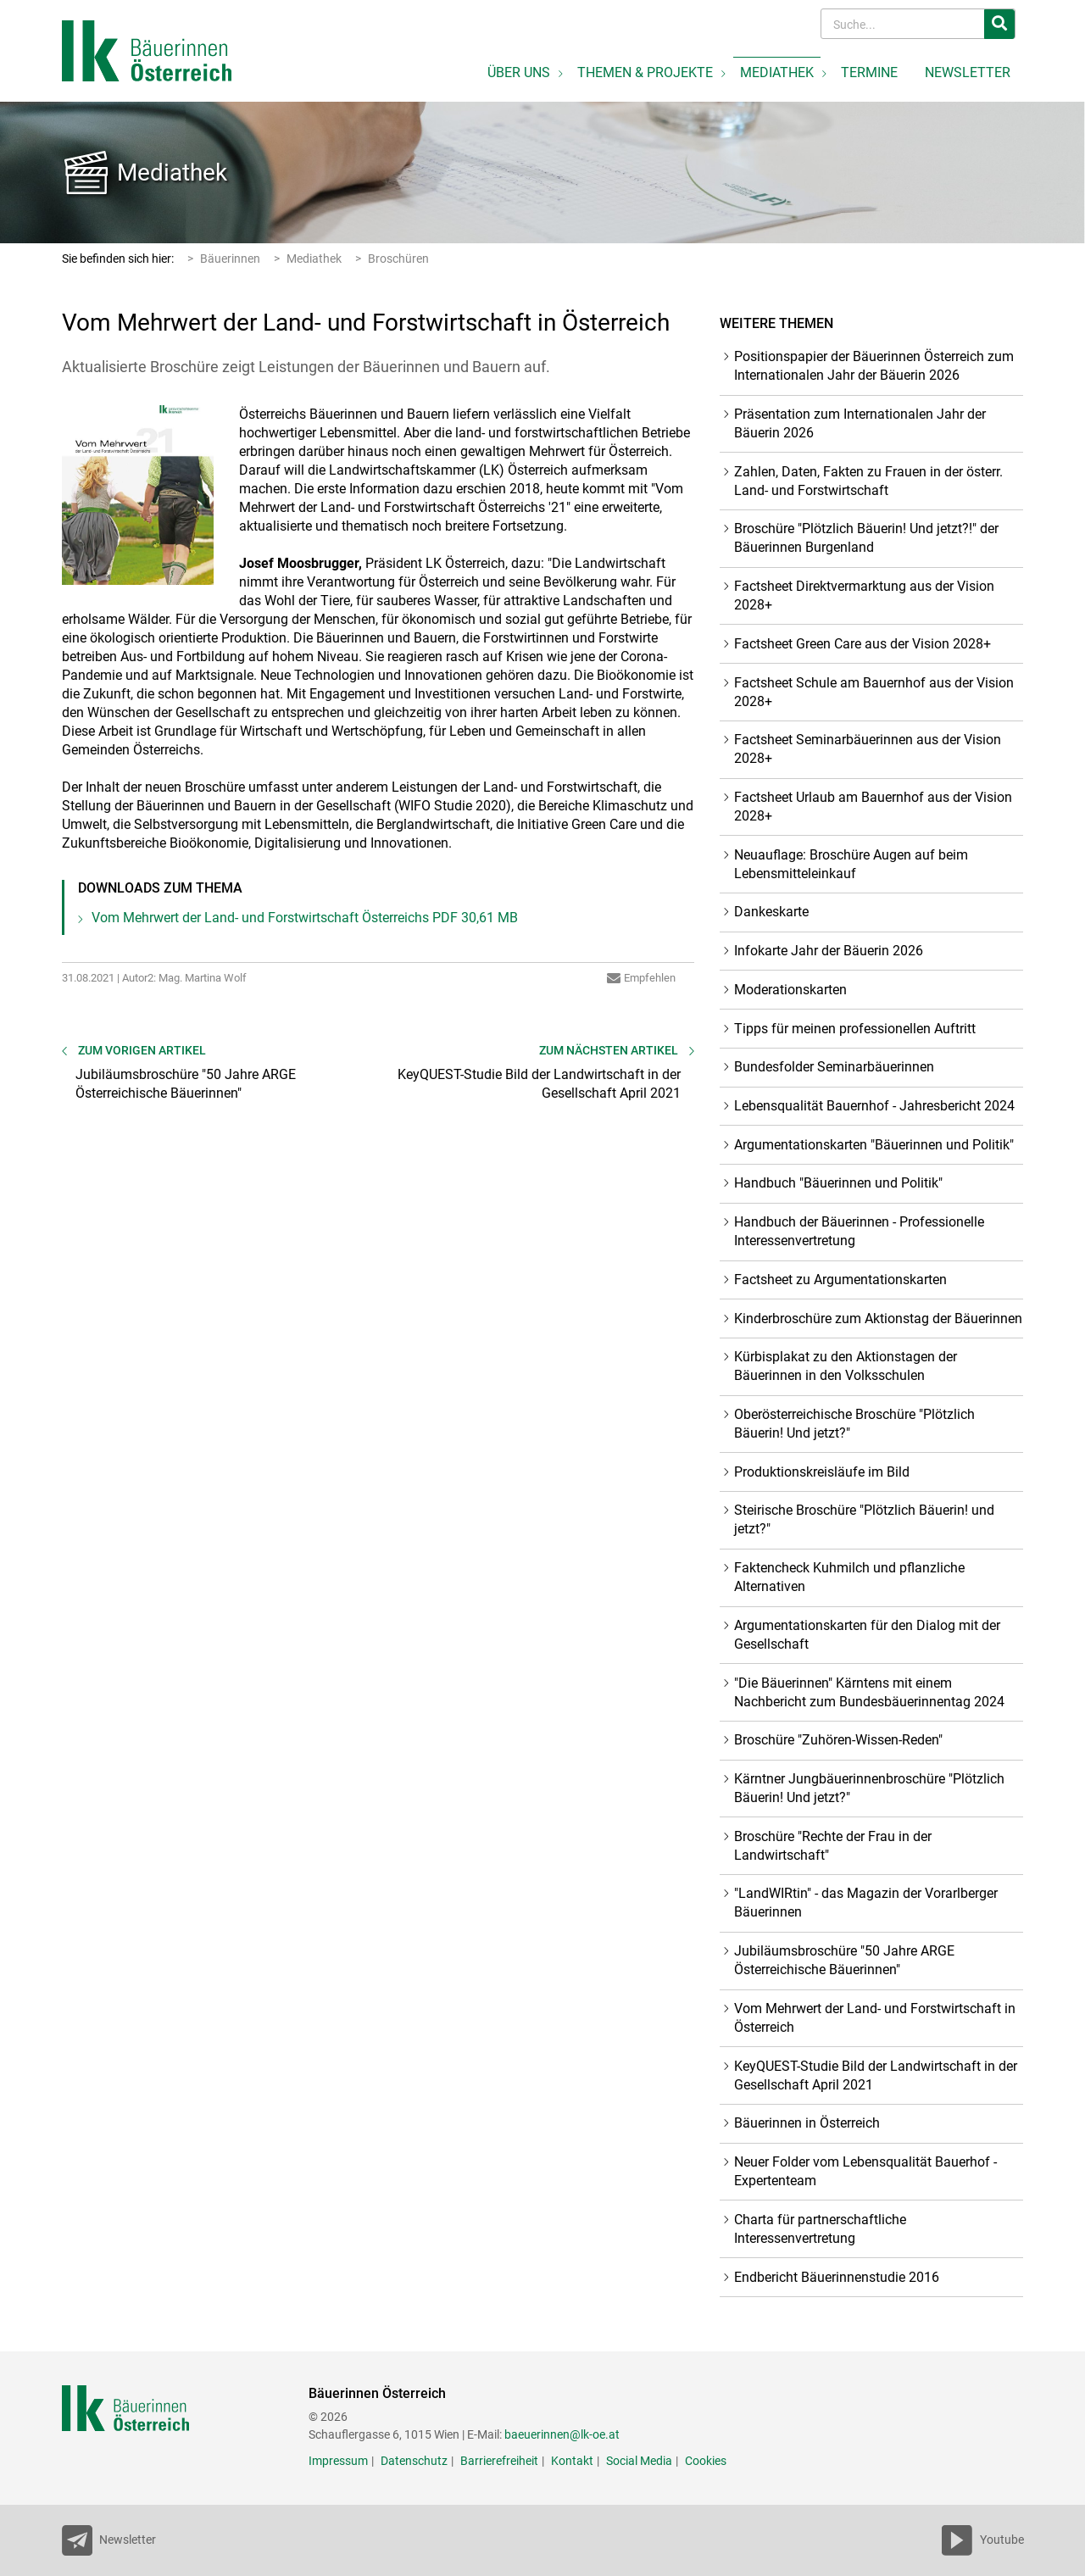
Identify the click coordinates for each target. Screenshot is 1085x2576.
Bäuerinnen (230, 258)
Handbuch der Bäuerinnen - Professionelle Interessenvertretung (859, 1231)
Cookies (705, 2461)
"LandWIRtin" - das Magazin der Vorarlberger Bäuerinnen (866, 1902)
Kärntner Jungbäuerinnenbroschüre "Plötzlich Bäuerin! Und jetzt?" (869, 1788)
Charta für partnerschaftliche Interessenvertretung (820, 2229)
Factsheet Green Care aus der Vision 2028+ (862, 644)
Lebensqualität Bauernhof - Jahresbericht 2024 (874, 1106)
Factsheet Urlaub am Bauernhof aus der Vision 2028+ (873, 806)
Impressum (338, 2461)
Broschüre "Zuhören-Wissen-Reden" (838, 1740)
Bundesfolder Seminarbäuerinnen (834, 1067)
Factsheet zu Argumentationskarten (840, 1279)
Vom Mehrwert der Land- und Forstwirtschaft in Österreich (874, 2017)
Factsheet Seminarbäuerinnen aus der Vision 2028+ (867, 749)
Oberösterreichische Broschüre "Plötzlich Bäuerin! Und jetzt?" (854, 1423)
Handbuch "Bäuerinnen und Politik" (838, 1183)
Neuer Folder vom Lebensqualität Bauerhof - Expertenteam (865, 2171)
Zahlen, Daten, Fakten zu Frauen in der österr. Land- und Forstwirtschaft (868, 481)
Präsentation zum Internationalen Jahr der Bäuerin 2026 (860, 423)
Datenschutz (414, 2461)
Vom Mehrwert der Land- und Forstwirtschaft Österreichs (305, 918)
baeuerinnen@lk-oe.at (562, 2434)
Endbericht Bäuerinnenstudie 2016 (836, 2277)
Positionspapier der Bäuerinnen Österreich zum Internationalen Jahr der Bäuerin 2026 (874, 365)
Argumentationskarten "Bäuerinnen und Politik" (874, 1145)
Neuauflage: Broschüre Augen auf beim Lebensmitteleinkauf (851, 864)
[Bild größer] (138, 495)
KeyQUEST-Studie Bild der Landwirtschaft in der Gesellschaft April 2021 (875, 2075)
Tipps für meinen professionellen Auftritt (855, 1029)
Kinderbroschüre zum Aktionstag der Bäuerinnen (878, 1318)
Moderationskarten (790, 990)
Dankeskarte (771, 912)
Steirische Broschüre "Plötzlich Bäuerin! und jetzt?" (864, 1519)
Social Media (639, 2461)
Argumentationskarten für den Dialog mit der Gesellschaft (867, 1634)
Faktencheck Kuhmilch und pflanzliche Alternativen (849, 1577)
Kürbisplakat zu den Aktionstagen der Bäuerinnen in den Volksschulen (845, 1366)
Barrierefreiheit (499, 2461)
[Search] (904, 24)
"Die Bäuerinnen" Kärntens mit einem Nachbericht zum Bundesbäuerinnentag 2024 (869, 1692)
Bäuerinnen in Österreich (807, 2123)
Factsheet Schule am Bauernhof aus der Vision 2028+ (874, 692)
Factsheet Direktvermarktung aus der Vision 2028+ (864, 595)
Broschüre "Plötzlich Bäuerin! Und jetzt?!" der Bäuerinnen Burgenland (866, 537)
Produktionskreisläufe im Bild (822, 1472)
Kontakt (572, 2461)
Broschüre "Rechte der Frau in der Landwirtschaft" (833, 1845)
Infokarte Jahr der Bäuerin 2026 (828, 951)
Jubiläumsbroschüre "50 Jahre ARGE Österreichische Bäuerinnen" (844, 1960)
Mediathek (172, 172)
